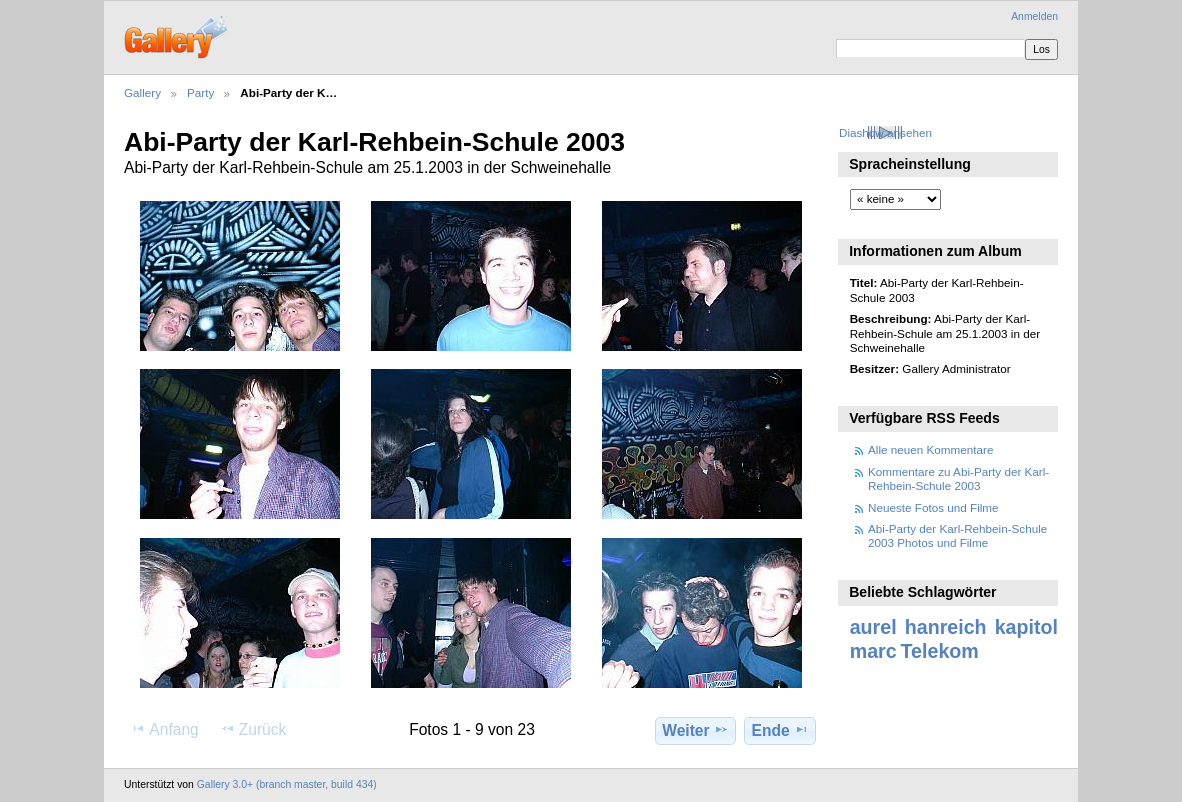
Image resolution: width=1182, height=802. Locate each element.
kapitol (1026, 627)
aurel (873, 627)
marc (873, 651)
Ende (780, 730)
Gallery (142, 92)
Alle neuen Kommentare (930, 449)
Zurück (253, 729)
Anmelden (1034, 16)
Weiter (695, 730)
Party (200, 92)
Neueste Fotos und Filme (933, 507)
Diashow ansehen (885, 132)
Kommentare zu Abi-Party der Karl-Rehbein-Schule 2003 (958, 478)
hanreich (946, 627)
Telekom (940, 651)
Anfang (164, 729)
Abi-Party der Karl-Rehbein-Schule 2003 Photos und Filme (957, 535)
